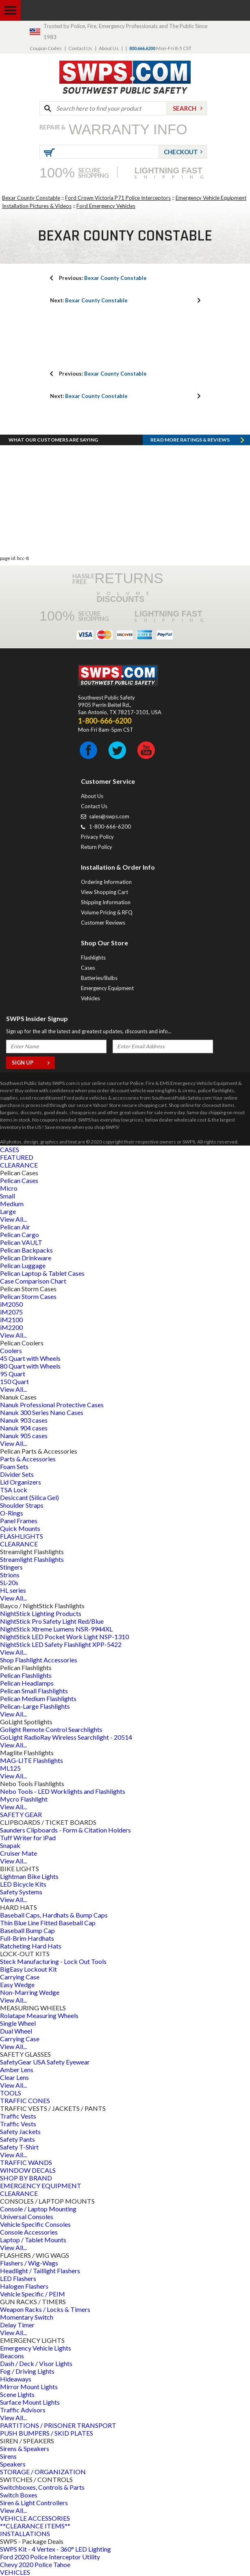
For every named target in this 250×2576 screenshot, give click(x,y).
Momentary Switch (26, 2317)
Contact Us (80, 48)
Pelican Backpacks (26, 1250)
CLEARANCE (19, 1165)
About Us (109, 48)
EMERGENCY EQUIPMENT (40, 2185)
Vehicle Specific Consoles (35, 2224)
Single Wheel (18, 2023)
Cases (88, 967)
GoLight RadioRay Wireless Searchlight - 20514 (66, 1737)
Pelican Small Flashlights (34, 1691)
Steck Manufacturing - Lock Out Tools (53, 1961)
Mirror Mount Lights (29, 2386)
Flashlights (93, 957)
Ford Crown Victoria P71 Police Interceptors (118, 198)
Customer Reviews (103, 922)
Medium (12, 1203)
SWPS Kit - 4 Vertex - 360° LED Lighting (55, 2549)
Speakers (13, 2464)
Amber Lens (16, 2069)
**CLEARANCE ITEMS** (35, 2526)
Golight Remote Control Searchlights (51, 1729)
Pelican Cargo (19, 1234)
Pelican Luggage (23, 1265)
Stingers (11, 1567)
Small (7, 1196)
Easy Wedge (17, 1984)
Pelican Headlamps (27, 1683)
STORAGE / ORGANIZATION (43, 2471)
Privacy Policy (97, 836)
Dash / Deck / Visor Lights (36, 2363)
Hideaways (15, 2379)
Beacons (12, 2356)
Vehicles (90, 998)
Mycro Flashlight (24, 1799)
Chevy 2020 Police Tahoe (35, 2564)
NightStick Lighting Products (40, 1613)
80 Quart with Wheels (30, 1366)
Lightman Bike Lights (29, 1876)
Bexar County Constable (31, 198)
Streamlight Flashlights (32, 1559)
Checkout (181, 151)
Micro (8, 1188)
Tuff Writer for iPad (28, 1837)
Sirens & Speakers (24, 2448)
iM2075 (11, 1312)
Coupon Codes (46, 48)
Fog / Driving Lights (27, 2371)
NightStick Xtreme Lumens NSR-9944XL (56, 1629)
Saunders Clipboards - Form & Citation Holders (65, 1830)
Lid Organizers (20, 1482)
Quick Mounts (20, 1528)
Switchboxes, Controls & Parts (42, 2487)
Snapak (10, 1845)
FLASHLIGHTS (21, 1536)
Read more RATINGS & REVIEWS (190, 440)
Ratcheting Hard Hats (30, 1946)
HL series (13, 1590)
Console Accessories (29, 2232)
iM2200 (11, 1327)
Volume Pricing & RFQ (107, 912)
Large (8, 1211)
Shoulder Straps (21, 1505)
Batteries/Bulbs (99, 978)
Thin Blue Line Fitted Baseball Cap (48, 1923)
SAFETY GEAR (21, 1814)
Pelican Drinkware (25, 1258)
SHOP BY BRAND (26, 2178)
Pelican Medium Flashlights (38, 1698)
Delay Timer (17, 2325)
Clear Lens (14, 2077)
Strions (10, 1575)
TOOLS (10, 2093)
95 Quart (12, 1374)
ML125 (10, 1768)
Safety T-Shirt (19, 2147)
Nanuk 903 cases (24, 1420)
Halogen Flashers (24, 2286)
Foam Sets (14, 1466)
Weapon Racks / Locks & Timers (45, 2309)
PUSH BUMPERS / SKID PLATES (46, 2433)
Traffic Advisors (23, 2410)
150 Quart (14, 1381)
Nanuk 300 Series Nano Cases (41, 1412)
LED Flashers (18, 2278)
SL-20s (9, 1582)
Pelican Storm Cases (28, 1296)
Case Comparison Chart (33, 1281)
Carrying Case (19, 1977)
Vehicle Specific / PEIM (32, 2294)
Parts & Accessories (28, 1459)
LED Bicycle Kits (23, 1884)
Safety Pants (17, 2139)
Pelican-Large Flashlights (35, 1706)
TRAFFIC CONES (25, 2100)
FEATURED (16, 1157)
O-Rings (11, 1513)
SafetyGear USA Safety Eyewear (45, 2062)
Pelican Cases (19, 1180)
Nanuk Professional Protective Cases (52, 1404)
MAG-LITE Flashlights (31, 1760)
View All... (13, 1219)
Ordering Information (106, 882)
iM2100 (11, 1319)
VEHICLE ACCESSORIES (35, 2518)
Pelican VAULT (21, 1242)
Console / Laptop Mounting (38, 2209)
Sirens (8, 2456)
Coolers (11, 1350)
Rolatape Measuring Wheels (39, 2015)
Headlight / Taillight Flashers (40, 2270)
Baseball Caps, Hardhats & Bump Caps (54, 1915)
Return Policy (96, 847)
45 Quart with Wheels (30, 1358)
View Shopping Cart (104, 892)
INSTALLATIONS (25, 2533)
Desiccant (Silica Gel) (29, 1497)
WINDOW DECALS (28, 2170)
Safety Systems (21, 1892)
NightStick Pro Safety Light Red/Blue (52, 1621)
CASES (9, 1149)
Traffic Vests (18, 2116)
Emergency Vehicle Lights (35, 2348)
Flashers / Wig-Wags (29, 2263)
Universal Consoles (26, 2216)
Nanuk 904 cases (24, 1428)
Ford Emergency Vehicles (105, 206)
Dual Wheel (16, 2031)
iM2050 (11, 1304)
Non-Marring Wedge (29, 1992)
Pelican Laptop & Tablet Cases (42, 1273)
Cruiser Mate (18, 1853)
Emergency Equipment (107, 988)
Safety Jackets (20, 2131)
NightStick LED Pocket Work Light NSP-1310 (64, 1636)
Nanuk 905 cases (24, 1435)
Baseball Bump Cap (27, 1930)
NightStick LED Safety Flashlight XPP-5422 (61, 1644)
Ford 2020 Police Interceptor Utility (50, 2557)
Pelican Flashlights (26, 1675)
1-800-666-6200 (110, 826)
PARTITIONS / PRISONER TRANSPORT (58, 2425)
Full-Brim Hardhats (27, 1938)
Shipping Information (105, 902)
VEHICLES (15, 2572)
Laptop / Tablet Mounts (33, 2240)
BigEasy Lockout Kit (28, 1969)
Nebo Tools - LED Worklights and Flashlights (62, 1791)
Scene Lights (17, 2394)
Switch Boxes (18, 2495)
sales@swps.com (109, 816)
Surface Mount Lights (30, 2402)
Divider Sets (17, 1474)
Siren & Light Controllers (34, 2502)
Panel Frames (18, 1520)
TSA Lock (13, 1490)
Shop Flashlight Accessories (38, 1660)
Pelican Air (15, 1227)
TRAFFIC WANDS (26, 2162)
